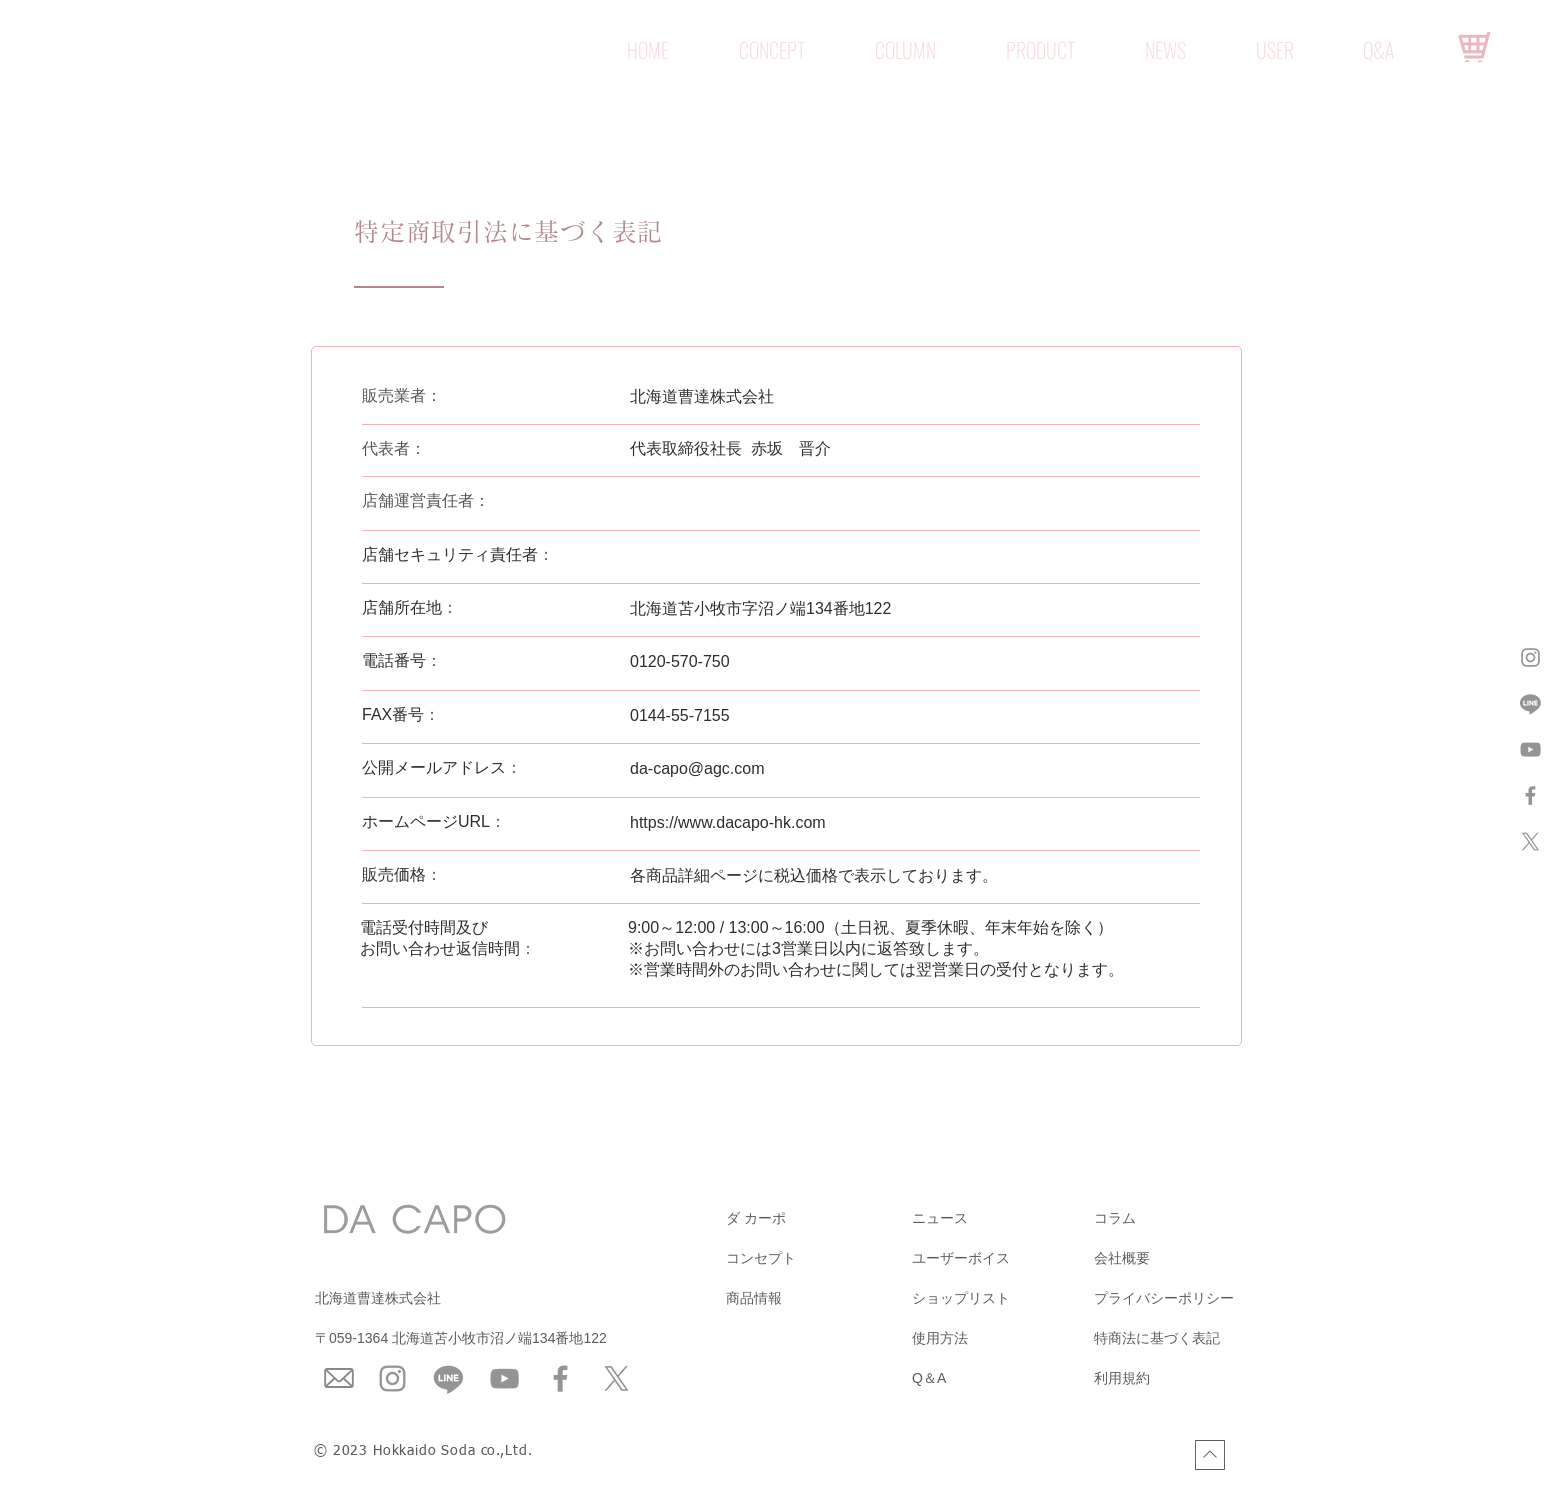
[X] (1530, 841)
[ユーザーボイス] (1002, 1259)
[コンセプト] (816, 1259)
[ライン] (1530, 703)
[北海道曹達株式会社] (415, 1299)
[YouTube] (504, 1378)
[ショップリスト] (1002, 1299)
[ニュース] (1002, 1219)
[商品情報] (816, 1299)
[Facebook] (560, 1378)
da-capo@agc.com (697, 768)
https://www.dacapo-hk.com (728, 822)
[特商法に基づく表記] (1184, 1339)
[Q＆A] (1002, 1379)
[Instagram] (392, 1378)
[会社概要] (1184, 1259)
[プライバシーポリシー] (1184, 1299)
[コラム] (1184, 1219)
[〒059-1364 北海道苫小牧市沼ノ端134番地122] (515, 1339)
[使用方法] (1002, 1339)
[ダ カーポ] (816, 1219)
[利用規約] (1184, 1379)
